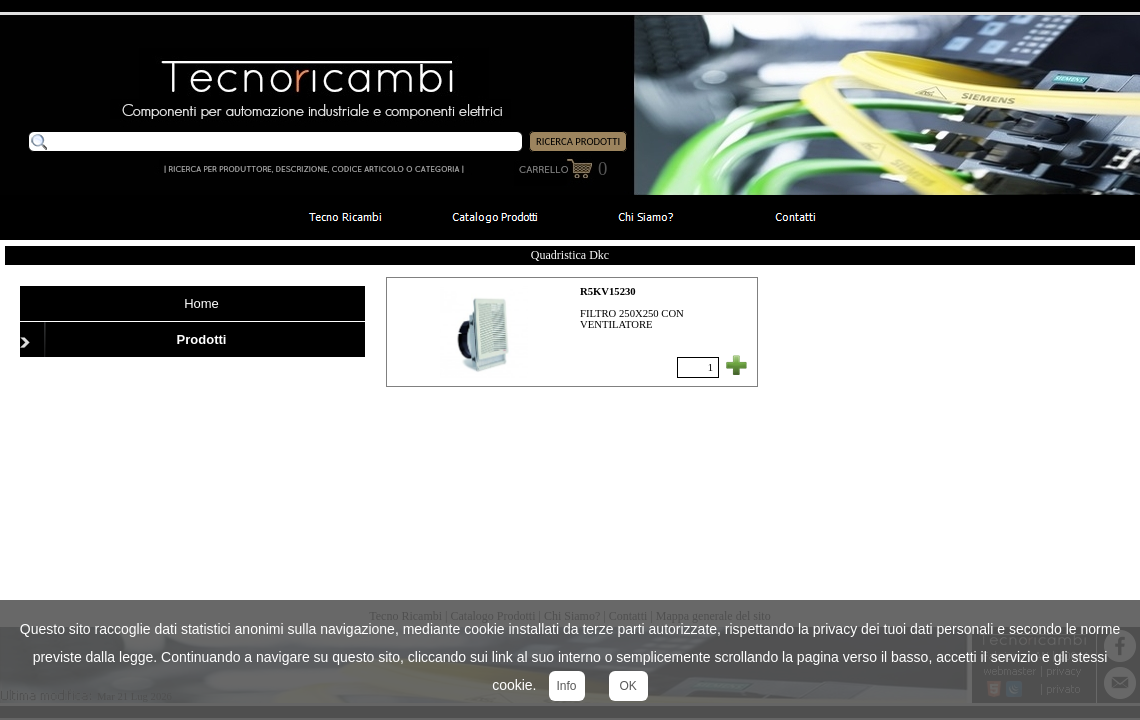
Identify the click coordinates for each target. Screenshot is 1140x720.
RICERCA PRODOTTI (578, 141)
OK (628, 686)
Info (567, 686)
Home (201, 303)
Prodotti (202, 339)
